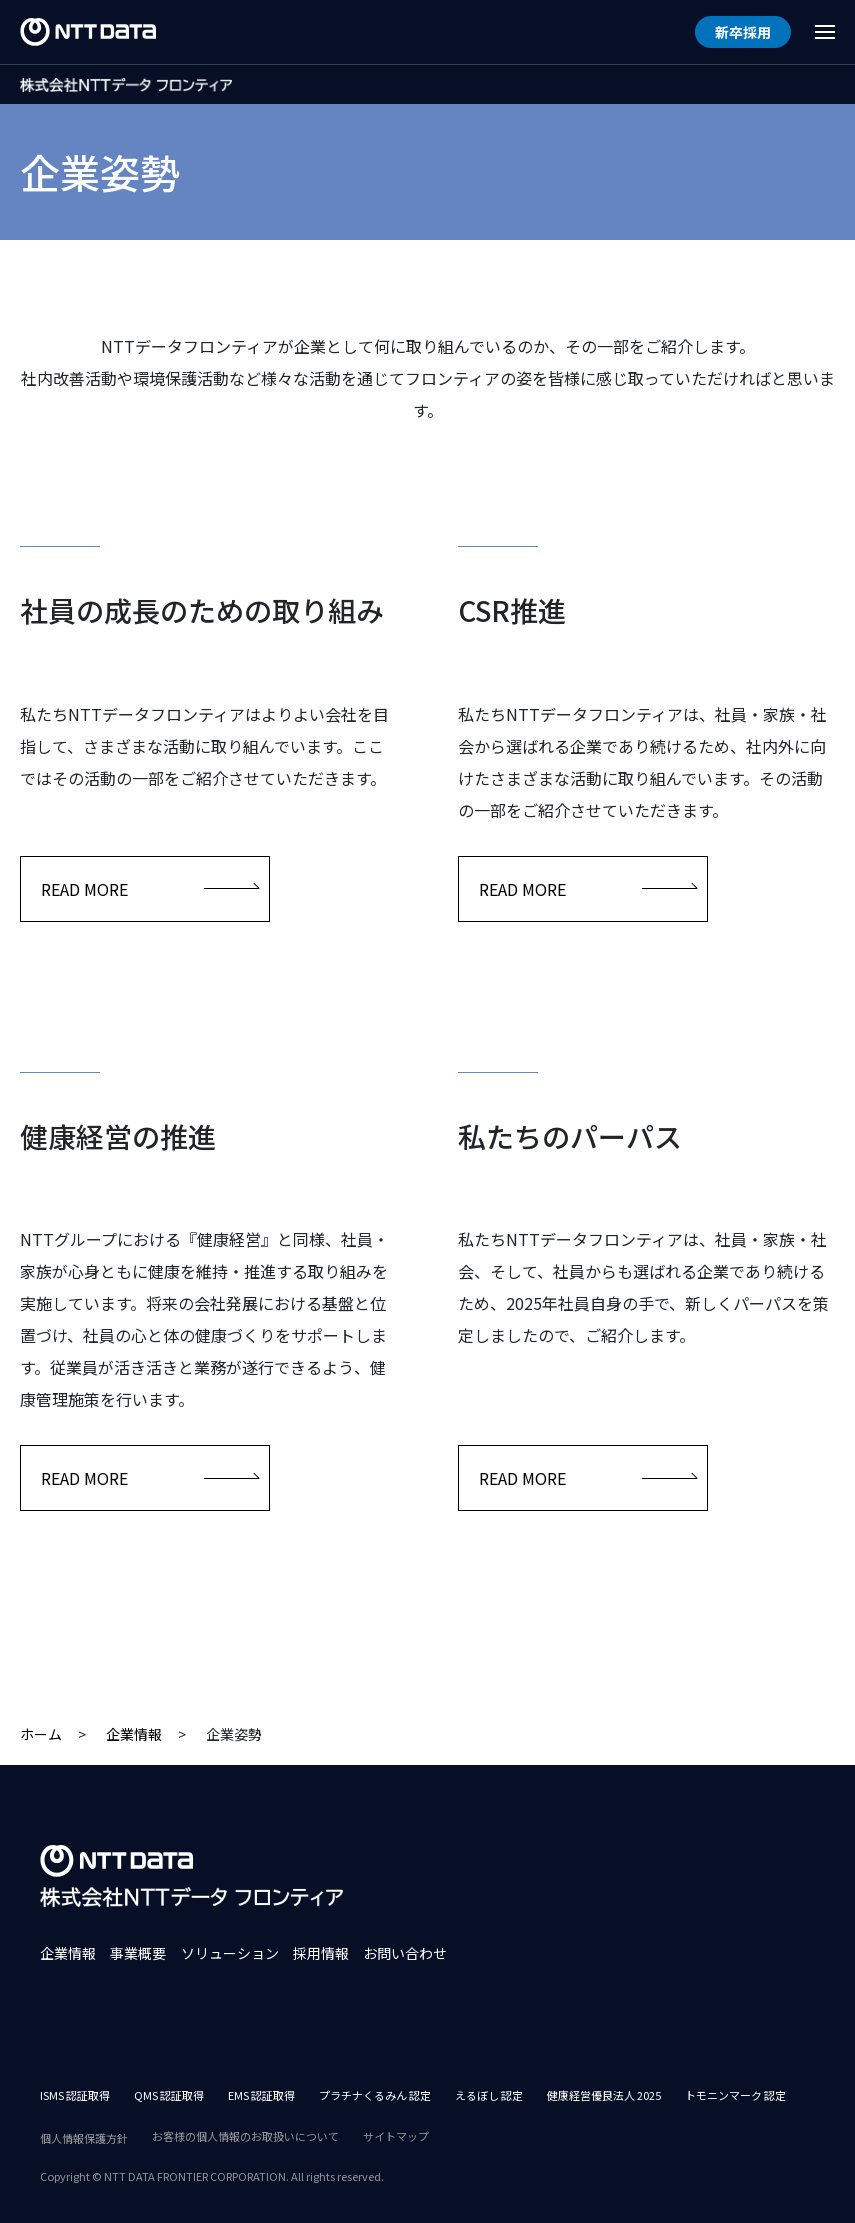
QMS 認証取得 (169, 2095)
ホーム (41, 1734)
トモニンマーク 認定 (735, 2095)
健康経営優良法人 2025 (604, 2095)
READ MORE (150, 889)
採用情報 (321, 1953)
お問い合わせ (405, 1953)
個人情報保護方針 (84, 2138)
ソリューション (230, 1953)
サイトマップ (396, 2136)
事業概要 (138, 1953)
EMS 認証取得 (261, 2095)
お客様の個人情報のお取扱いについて (245, 2136)
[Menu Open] (825, 32)
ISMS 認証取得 (75, 2095)
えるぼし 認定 (489, 2095)
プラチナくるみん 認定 (375, 2095)
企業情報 (134, 1734)
